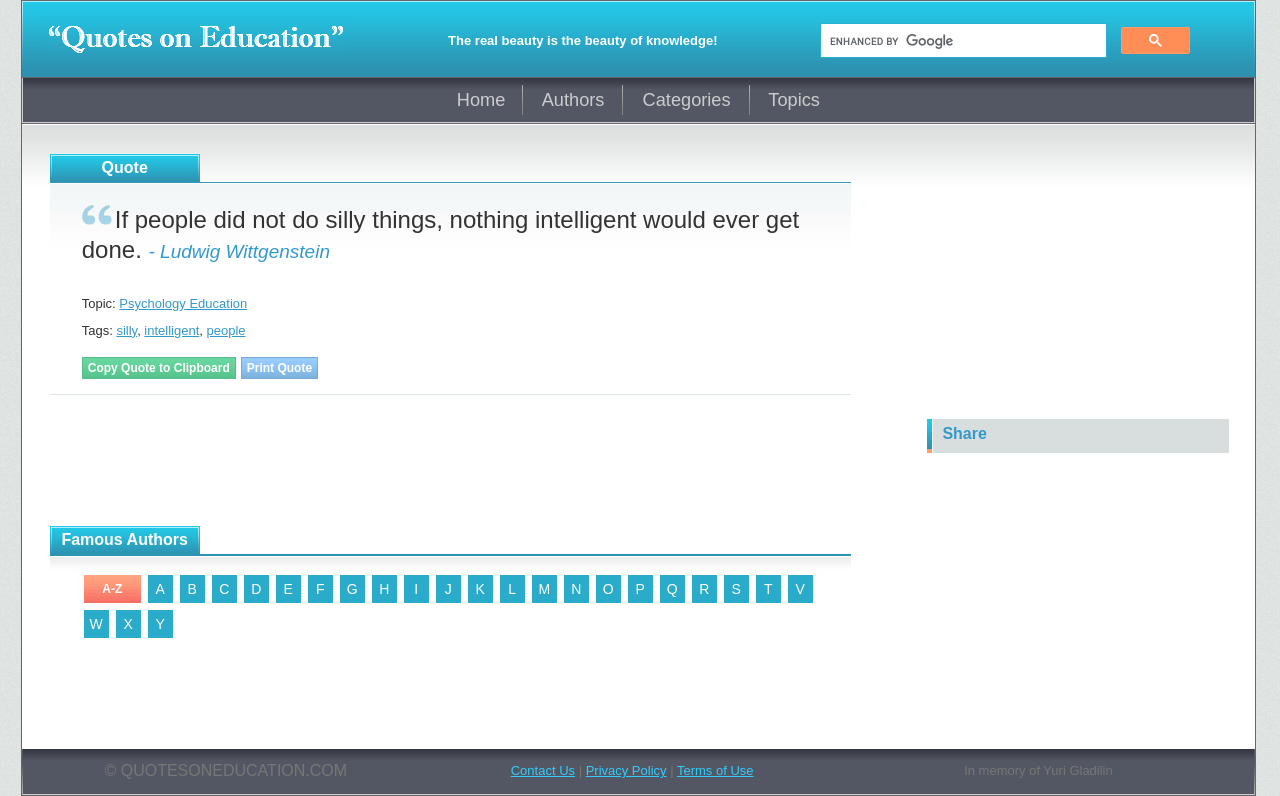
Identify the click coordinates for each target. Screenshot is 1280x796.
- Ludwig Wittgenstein (238, 251)
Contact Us (543, 770)
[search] (961, 41)
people (226, 330)
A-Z (112, 589)
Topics (794, 100)
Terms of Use (715, 770)
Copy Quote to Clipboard (159, 368)
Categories (687, 100)
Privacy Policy (626, 770)
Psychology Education (183, 303)
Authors (573, 100)
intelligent (171, 330)
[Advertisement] (414, 461)
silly (126, 330)
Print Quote (279, 368)
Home (481, 100)
